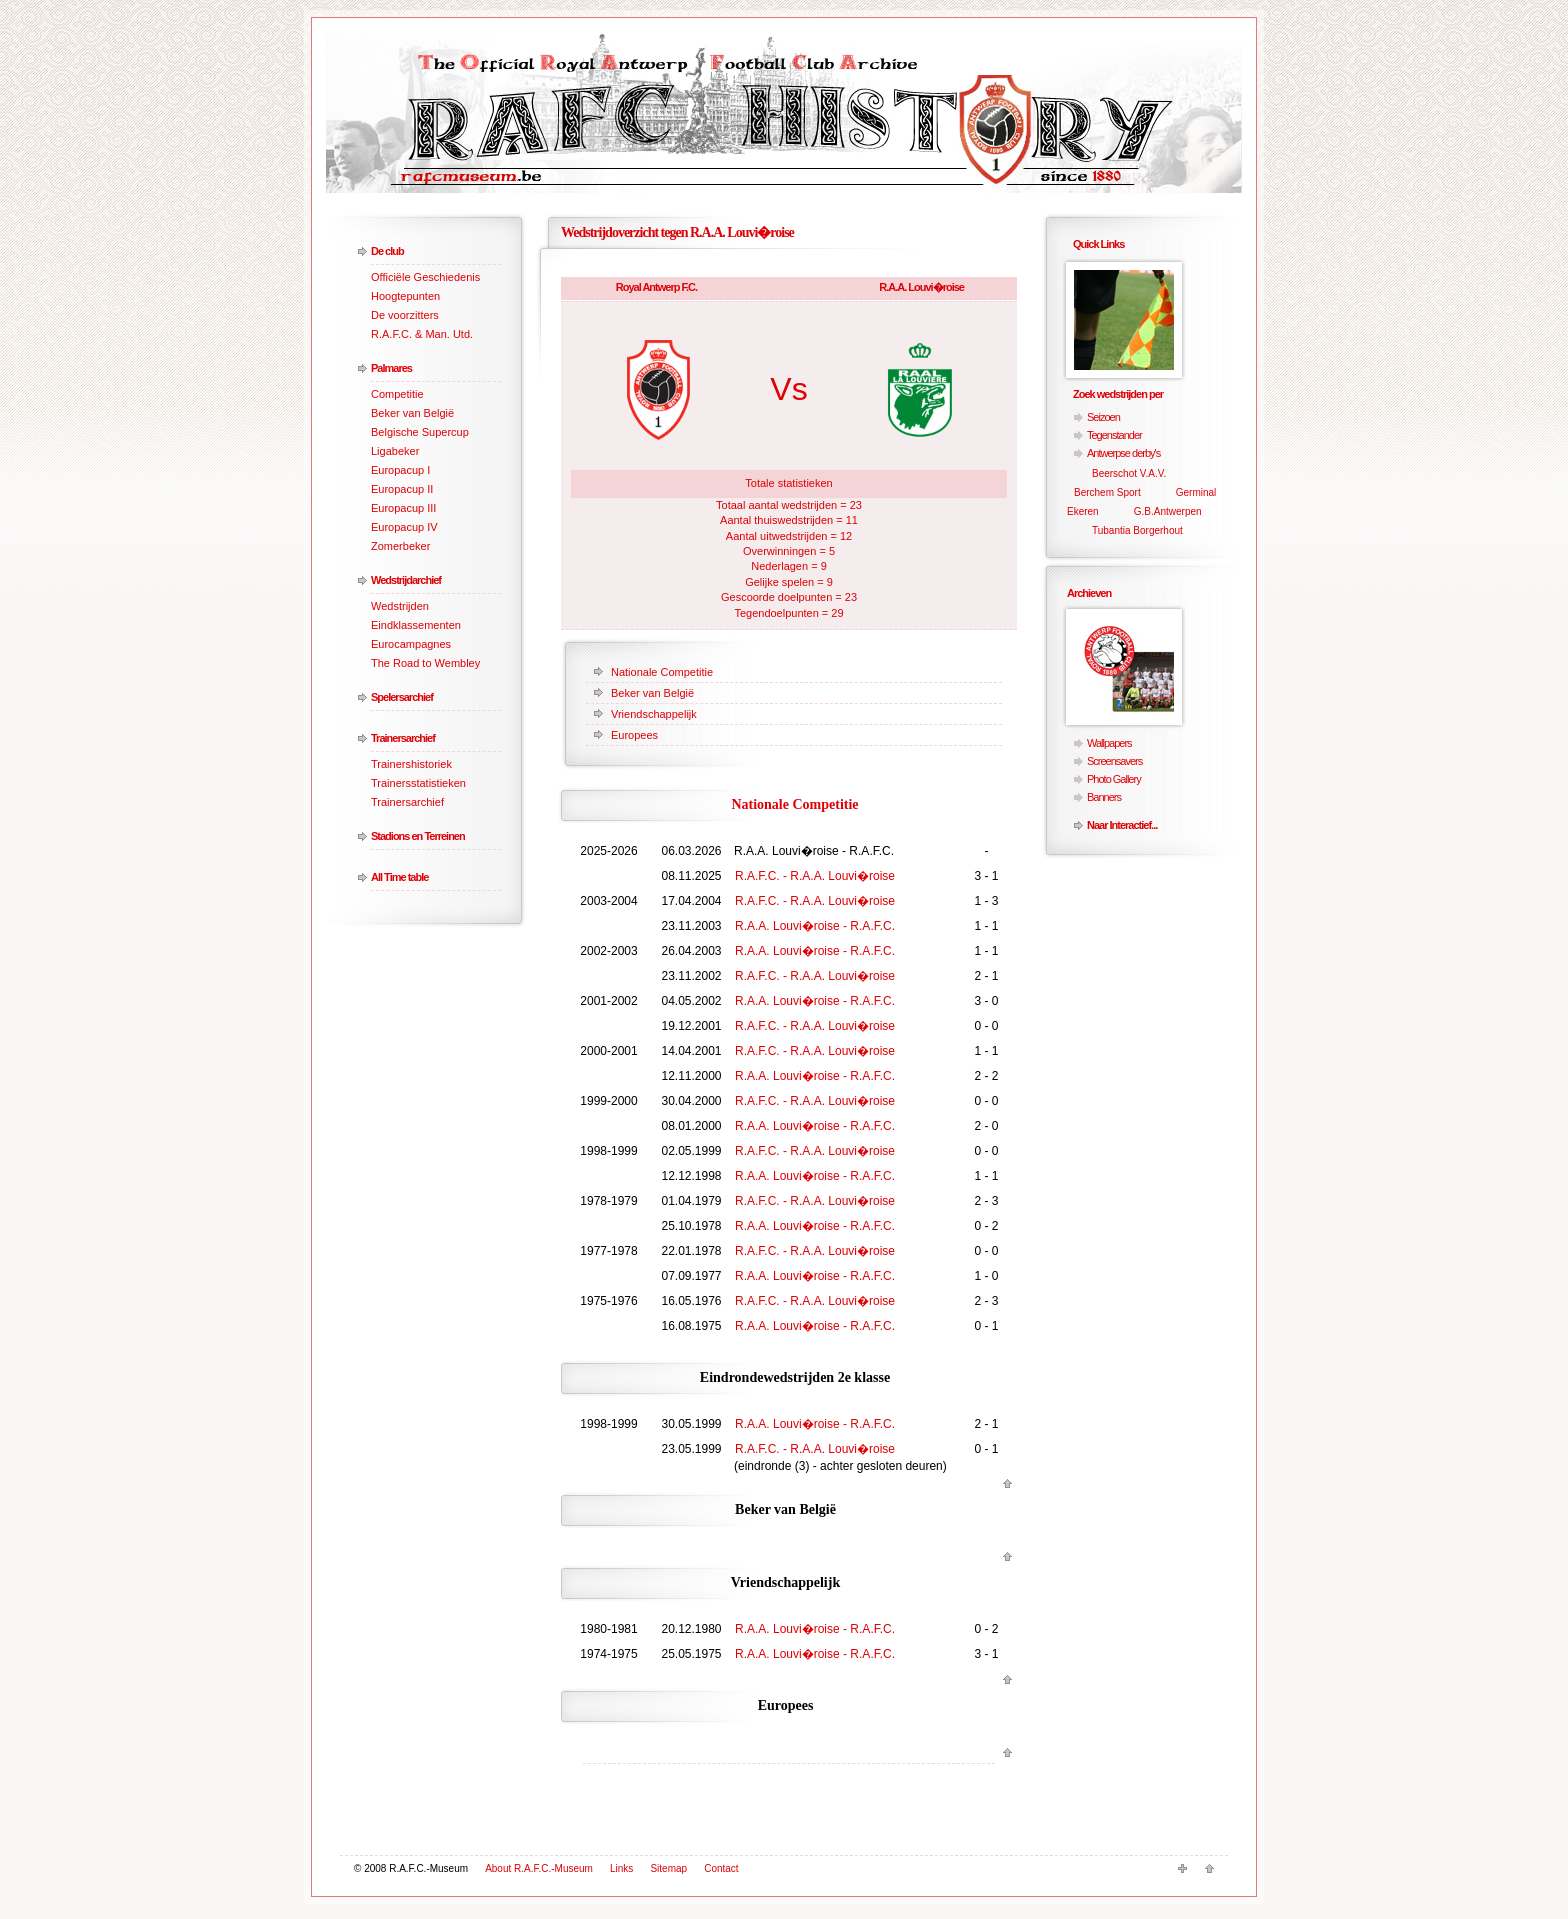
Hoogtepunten (405, 296)
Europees (634, 735)
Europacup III (403, 508)
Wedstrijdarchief (406, 580)
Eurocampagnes (411, 644)
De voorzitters (405, 315)
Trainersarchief (403, 738)
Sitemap (668, 1868)
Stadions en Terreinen (418, 836)
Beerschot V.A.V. (1129, 473)
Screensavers (1114, 761)
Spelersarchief (402, 697)
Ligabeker (395, 451)
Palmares (391, 368)
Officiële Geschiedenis (425, 277)
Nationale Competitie (662, 672)
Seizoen (1103, 417)
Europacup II (402, 489)
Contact (721, 1868)
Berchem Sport (1107, 492)
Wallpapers (1109, 743)
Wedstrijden (400, 606)
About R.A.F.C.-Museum (539, 1868)
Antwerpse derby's (1123, 453)
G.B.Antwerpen (1168, 511)
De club (387, 251)
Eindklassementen (416, 625)
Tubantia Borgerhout (1137, 530)
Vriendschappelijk (654, 714)
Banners (1104, 797)
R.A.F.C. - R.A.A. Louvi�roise (815, 876)
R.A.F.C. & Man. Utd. (422, 334)
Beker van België (412, 413)
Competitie (397, 394)
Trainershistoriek (411, 764)
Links (621, 1868)
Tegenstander (1114, 435)
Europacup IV (404, 527)
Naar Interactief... (1122, 825)
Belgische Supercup (420, 432)
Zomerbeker (400, 546)
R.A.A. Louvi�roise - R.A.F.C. (815, 926)
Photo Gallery (1114, 779)
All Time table (399, 877)
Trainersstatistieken (418, 783)
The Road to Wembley (425, 663)
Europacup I (400, 470)
